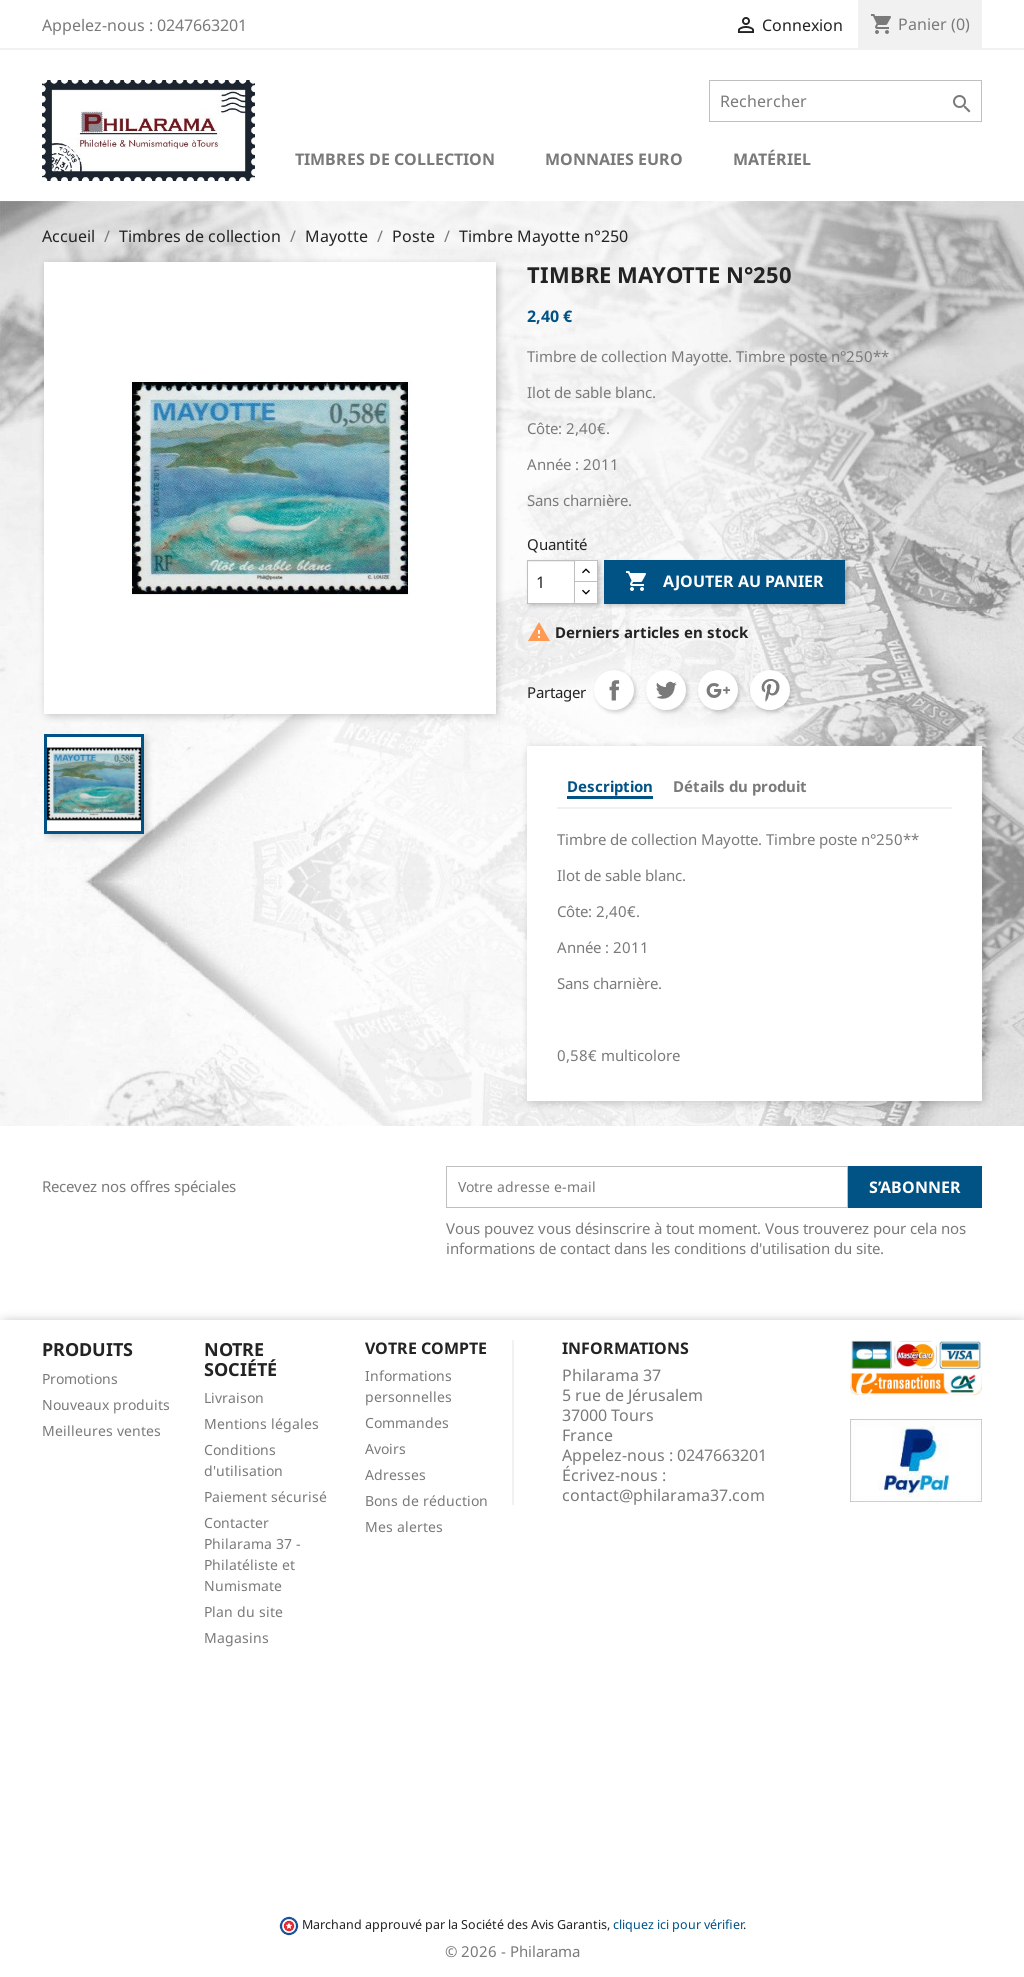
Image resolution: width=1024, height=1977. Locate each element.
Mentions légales (261, 1423)
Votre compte (426, 1348)
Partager (614, 690)
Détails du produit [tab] (740, 786)
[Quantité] (551, 582)
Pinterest (770, 690)
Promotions (80, 1378)
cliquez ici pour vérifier (678, 1924)
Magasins (236, 1637)
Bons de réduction (426, 1500)
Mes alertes (404, 1526)
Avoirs (385, 1448)
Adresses (395, 1474)
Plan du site (243, 1611)
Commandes (407, 1422)
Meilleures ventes (101, 1430)
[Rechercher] (845, 101)
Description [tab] (610, 786)
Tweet (666, 690)
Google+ (718, 690)
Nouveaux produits (106, 1404)
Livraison (234, 1397)
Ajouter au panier (724, 582)
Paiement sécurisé (265, 1496)
